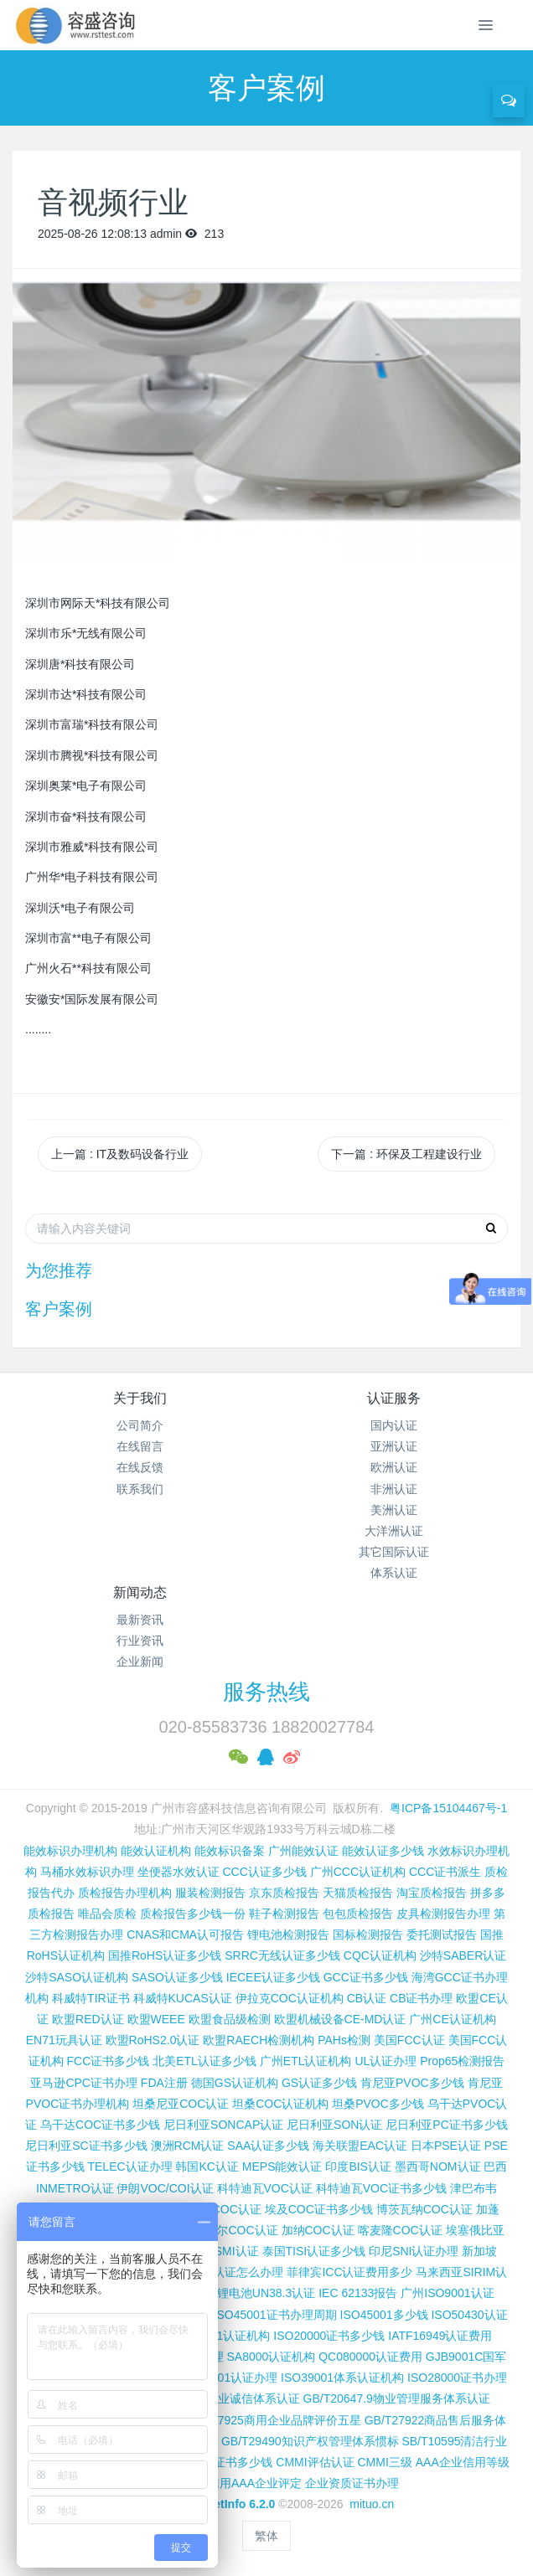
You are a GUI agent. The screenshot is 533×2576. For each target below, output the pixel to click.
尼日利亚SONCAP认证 (223, 2124)
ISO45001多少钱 (384, 2314)
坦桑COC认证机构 (280, 2103)
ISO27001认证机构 (220, 2335)
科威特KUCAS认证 (182, 1998)
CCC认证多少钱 (264, 1871)
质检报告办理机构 (125, 1892)
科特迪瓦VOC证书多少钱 (381, 2188)
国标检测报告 (368, 1934)
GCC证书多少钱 (365, 1977)
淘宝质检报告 (431, 1892)
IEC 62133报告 (357, 2293)
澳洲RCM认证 (188, 2145)
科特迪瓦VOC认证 (265, 2188)
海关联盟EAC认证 (360, 2145)
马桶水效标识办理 (87, 1871)
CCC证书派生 (445, 1871)
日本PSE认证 (446, 2145)
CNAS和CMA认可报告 (185, 1934)
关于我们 (140, 1398)
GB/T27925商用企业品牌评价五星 (272, 2420)
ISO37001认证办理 (227, 2377)
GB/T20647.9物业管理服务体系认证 (396, 2398)
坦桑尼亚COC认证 (180, 2103)
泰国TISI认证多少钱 (314, 2251)
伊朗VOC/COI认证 (164, 2188)
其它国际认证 (394, 1551)
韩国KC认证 (206, 2166)
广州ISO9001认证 (447, 2293)
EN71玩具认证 (64, 2040)
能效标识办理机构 (70, 1850)
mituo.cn (371, 2504)
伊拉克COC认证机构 (289, 1998)
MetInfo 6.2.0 (240, 2504)
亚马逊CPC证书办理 (83, 2082)
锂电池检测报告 (288, 1934)
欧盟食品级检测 (230, 2019)
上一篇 (120, 1154)
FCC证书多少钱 (108, 2061)
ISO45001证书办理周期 (275, 2314)
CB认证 (366, 1998)
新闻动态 (140, 1592)
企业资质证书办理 (352, 2483)
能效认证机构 (156, 1850)
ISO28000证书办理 (457, 2377)
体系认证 (393, 1572)
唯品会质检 (107, 1913)
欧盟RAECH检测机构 (258, 2040)
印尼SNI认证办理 (413, 2251)
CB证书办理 (421, 1998)
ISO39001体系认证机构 (342, 2377)
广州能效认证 (303, 1850)
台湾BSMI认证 (220, 2251)
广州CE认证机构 (452, 2019)
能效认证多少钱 (383, 1850)
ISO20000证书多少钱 (329, 2335)
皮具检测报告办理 (443, 1913)
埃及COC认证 (225, 2209)
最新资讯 (139, 1619)
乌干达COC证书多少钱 (100, 2124)
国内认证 (393, 1425)
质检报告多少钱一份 (193, 1913)
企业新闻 (139, 1661)
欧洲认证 (393, 1467)
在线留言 (139, 1446)
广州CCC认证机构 (358, 1871)
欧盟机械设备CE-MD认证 (340, 2019)
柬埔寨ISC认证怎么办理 (220, 2272)
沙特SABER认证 (463, 1955)
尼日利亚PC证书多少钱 (446, 2124)
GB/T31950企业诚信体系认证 (223, 2398)
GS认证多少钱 (319, 2082)
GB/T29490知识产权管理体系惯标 (310, 2441)
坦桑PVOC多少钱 (378, 2103)
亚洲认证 (393, 1446)
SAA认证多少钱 (268, 2145)
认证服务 (394, 1398)
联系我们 (139, 1489)
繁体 (266, 2536)
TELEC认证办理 (129, 2166)
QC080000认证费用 (370, 2356)
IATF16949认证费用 (440, 2335)
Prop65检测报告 (462, 2061)
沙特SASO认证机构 (76, 1977)
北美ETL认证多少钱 (204, 2061)
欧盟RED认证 (88, 2019)
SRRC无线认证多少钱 (282, 1955)
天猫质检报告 (358, 1892)
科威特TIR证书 (91, 1998)
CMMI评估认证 (315, 2462)
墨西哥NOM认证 (438, 2166)
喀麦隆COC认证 (400, 2230)
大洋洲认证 (394, 1531)
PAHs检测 (344, 2040)
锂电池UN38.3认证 (266, 2293)
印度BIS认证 (358, 2166)
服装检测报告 (210, 1892)
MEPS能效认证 (282, 2166)
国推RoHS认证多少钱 (164, 1955)
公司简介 (139, 1425)
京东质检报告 (284, 1892)
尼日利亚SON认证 (334, 2124)
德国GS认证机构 (234, 2082)
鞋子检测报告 (284, 1913)
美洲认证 (393, 1510)
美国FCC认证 (409, 2040)
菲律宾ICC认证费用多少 (349, 2272)
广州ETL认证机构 (306, 2061)
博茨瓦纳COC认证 (424, 2209)
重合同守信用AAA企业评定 (231, 2483)
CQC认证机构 (380, 1955)
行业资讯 (139, 1640)
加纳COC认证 (318, 2230)
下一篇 (406, 1154)
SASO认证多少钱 (177, 1977)
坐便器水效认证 (178, 1871)
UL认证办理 (385, 2061)
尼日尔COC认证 (235, 2230)
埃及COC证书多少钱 (319, 2209)
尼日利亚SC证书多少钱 (86, 2145)
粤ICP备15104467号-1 (448, 1808)
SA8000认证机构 (271, 2356)
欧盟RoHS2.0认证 (153, 2040)
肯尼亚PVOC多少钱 (412, 2082)
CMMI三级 (385, 2462)
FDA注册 (164, 2082)
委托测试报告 (441, 1934)
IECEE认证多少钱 (273, 1977)
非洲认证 (393, 1489)
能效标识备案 (229, 1850)
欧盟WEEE (156, 2019)
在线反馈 (139, 1467)
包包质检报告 (358, 1913)
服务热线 (266, 1691)
